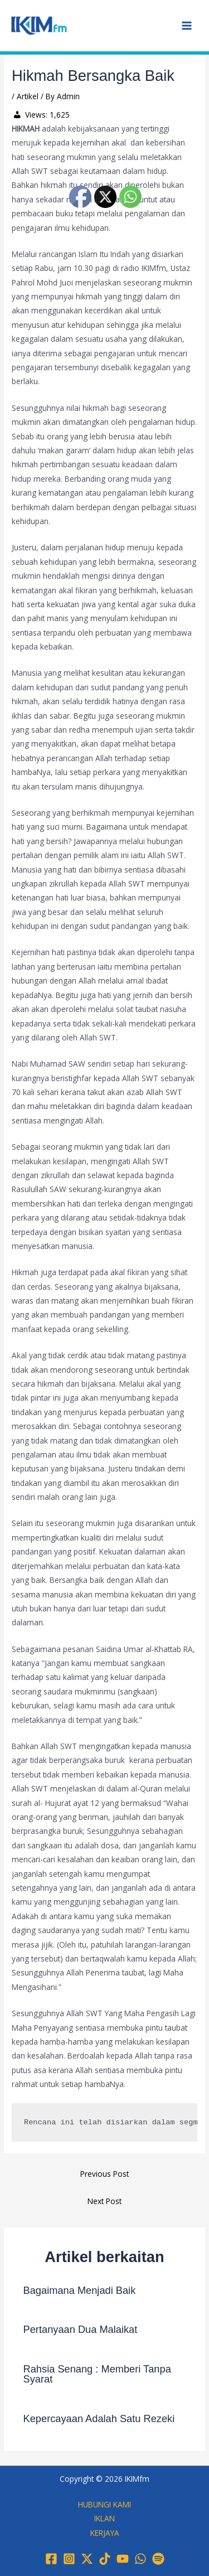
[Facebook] (51, 2559)
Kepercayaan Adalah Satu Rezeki (99, 2418)
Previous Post (104, 2173)
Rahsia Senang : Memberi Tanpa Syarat (97, 2374)
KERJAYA (104, 2532)
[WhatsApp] (140, 2559)
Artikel (27, 96)
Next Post (104, 2201)
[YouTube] (122, 2559)
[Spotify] (158, 2559)
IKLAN (104, 2518)
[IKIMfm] (39, 25)
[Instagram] (69, 2559)
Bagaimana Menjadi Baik (79, 2290)
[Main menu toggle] (187, 25)
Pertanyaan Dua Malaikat (80, 2329)
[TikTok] (105, 2559)
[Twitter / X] (87, 2559)
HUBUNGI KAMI (104, 2504)
